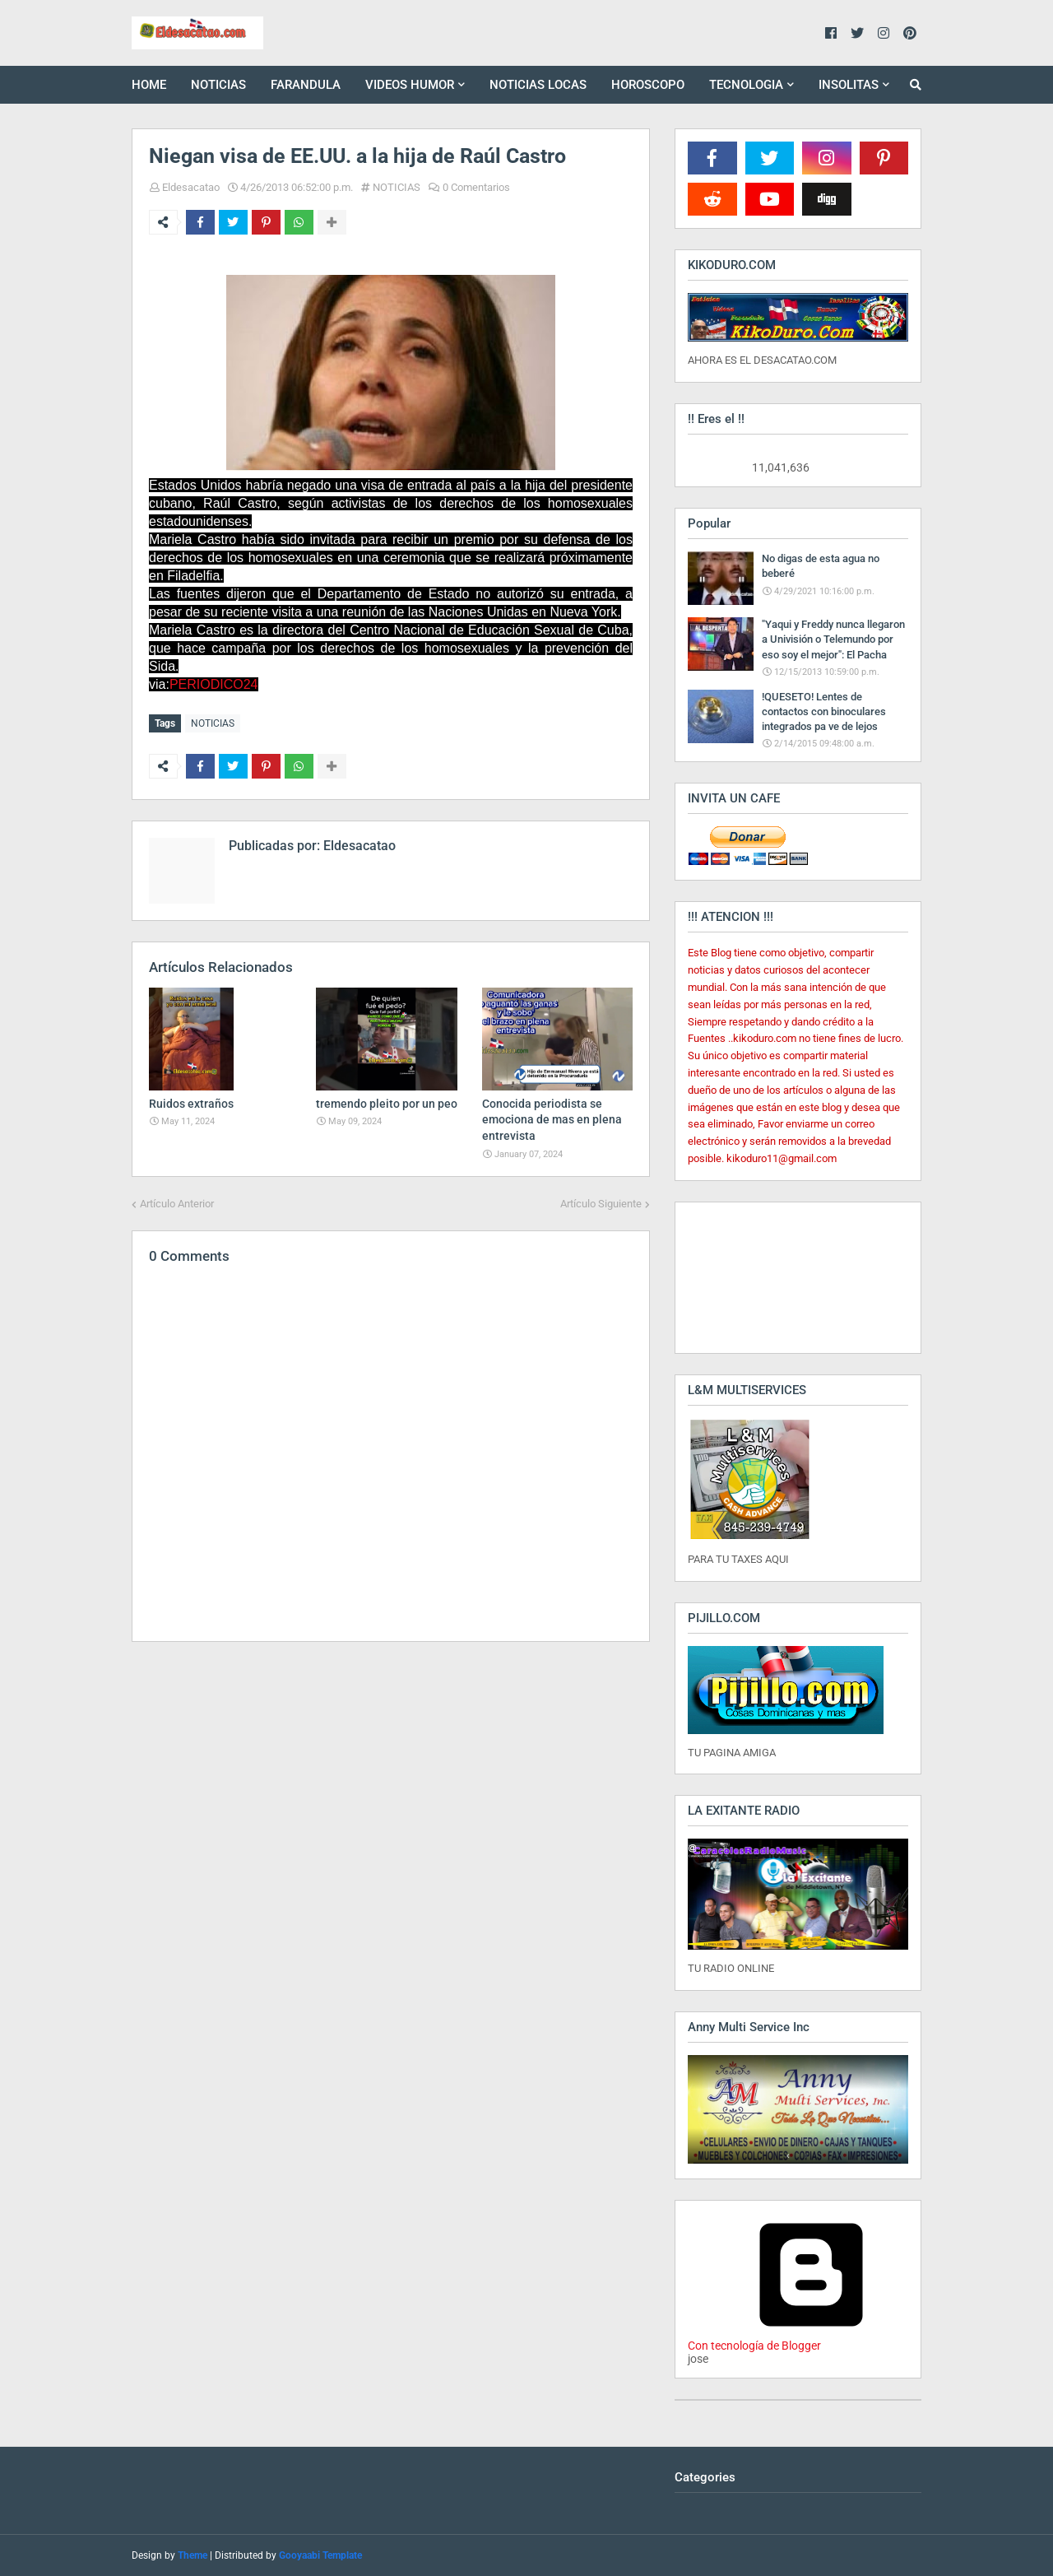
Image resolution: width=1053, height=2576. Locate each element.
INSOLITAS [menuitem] (849, 84)
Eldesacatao (191, 187)
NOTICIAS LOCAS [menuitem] (538, 84)
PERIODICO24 (213, 684)
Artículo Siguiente (601, 1203)
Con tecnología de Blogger (811, 2339)
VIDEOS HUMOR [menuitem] (409, 84)
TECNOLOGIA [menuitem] (746, 84)
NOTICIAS (396, 187)
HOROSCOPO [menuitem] (647, 84)
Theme (192, 2555)
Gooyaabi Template (320, 2555)
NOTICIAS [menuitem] (218, 84)
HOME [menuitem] (149, 84)
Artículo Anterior (177, 1203)
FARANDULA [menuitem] (306, 84)
